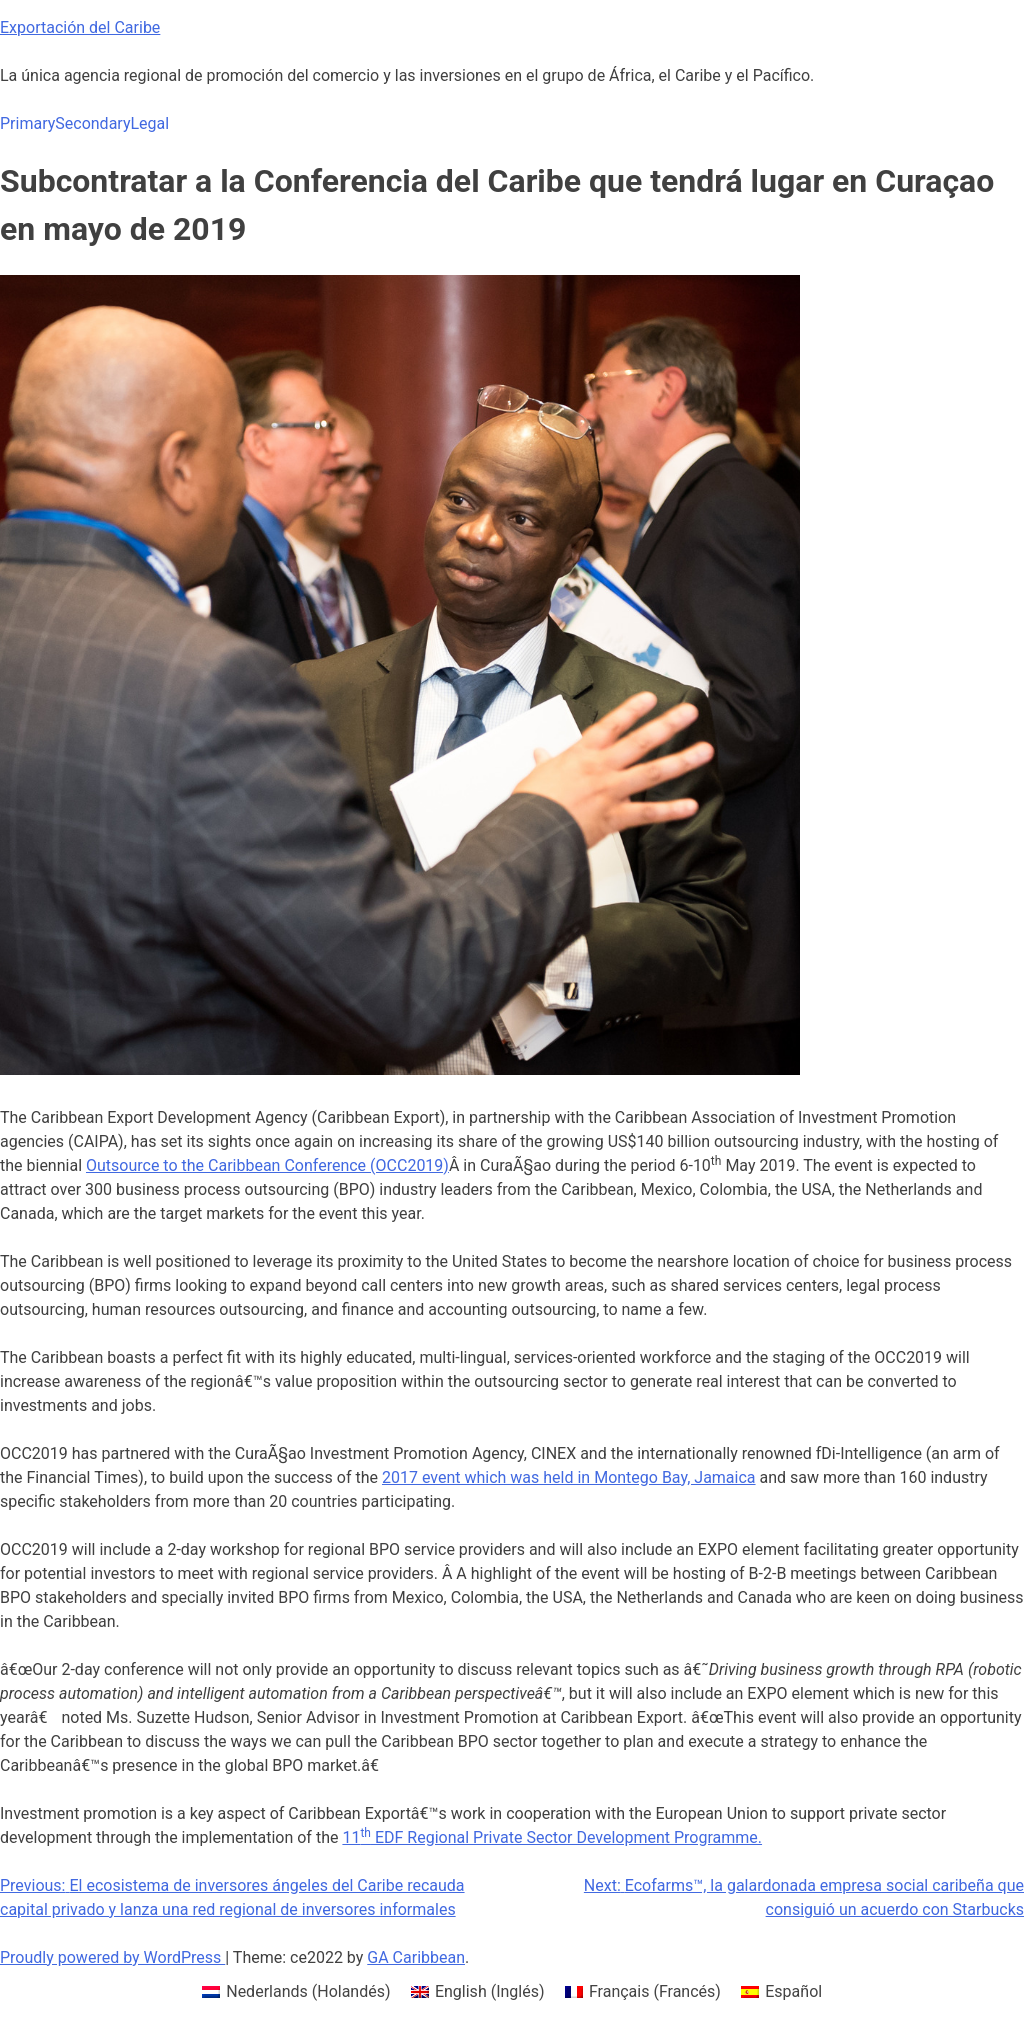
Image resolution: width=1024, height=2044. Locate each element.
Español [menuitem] (793, 1991)
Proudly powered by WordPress (112, 1957)
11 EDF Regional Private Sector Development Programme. (552, 1837)
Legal (149, 123)
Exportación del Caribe (80, 27)
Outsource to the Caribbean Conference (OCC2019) (267, 1165)
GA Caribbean (416, 1957)
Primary (27, 123)
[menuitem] (296, 1992)
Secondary (92, 123)
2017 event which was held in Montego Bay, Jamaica (569, 1477)
